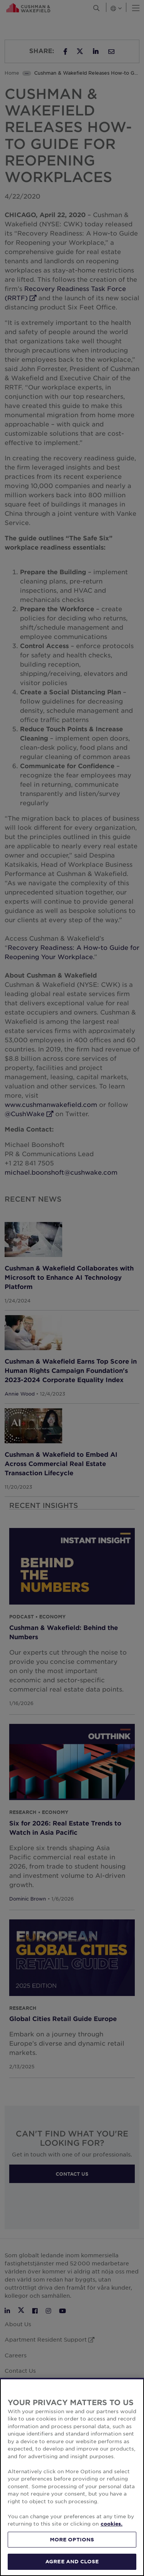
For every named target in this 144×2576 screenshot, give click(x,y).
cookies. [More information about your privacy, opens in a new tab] (111, 2524)
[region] (72, 2477)
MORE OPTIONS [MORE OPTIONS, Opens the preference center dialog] (72, 2539)
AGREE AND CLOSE (72, 2561)
